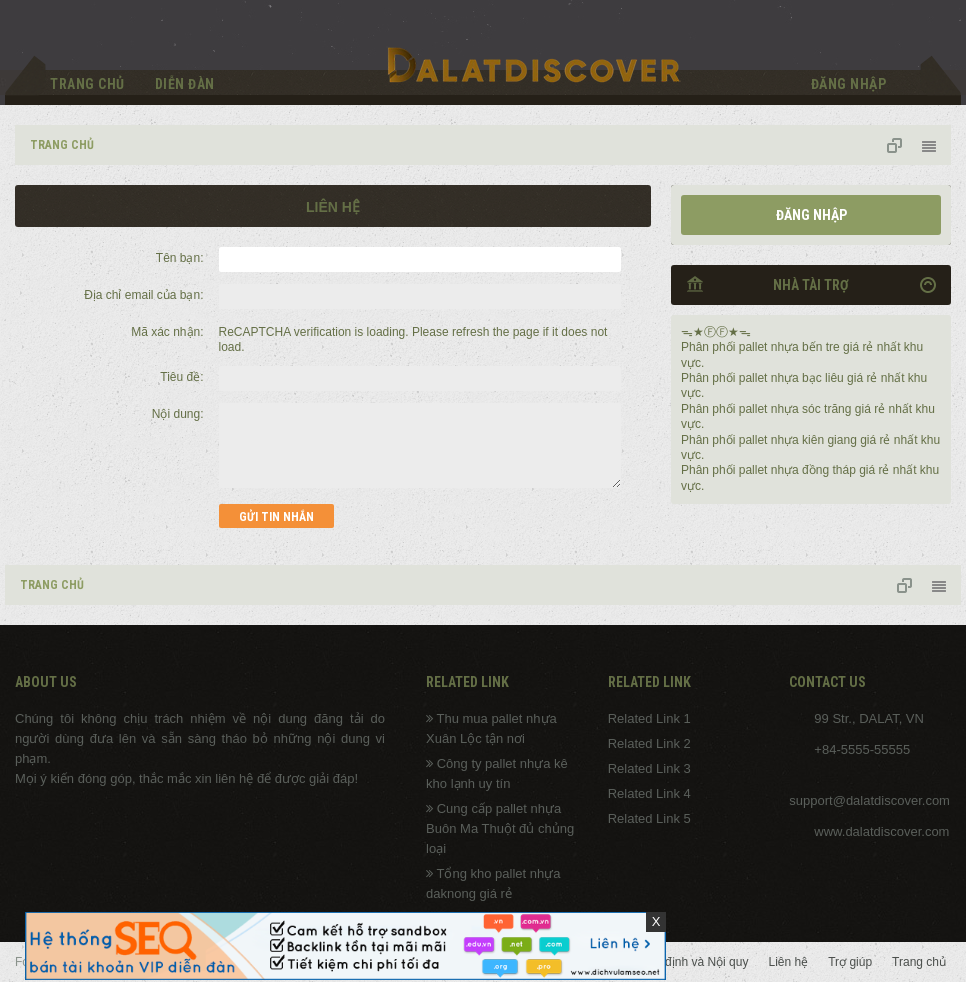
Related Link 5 (649, 818)
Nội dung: (178, 414)
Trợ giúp (850, 962)
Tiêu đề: (181, 377)
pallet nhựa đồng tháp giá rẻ (814, 470)
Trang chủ (87, 84)
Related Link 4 (649, 793)
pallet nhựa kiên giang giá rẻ (815, 440)
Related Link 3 (649, 768)
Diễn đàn (185, 84)
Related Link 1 (649, 718)
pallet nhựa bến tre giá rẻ (806, 347)
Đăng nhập (811, 215)
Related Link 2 (649, 743)
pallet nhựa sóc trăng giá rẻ (812, 409)
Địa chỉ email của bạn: (143, 295)
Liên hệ (788, 962)
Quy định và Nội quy (694, 962)
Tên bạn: (180, 258)
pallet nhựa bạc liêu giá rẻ (808, 378)
